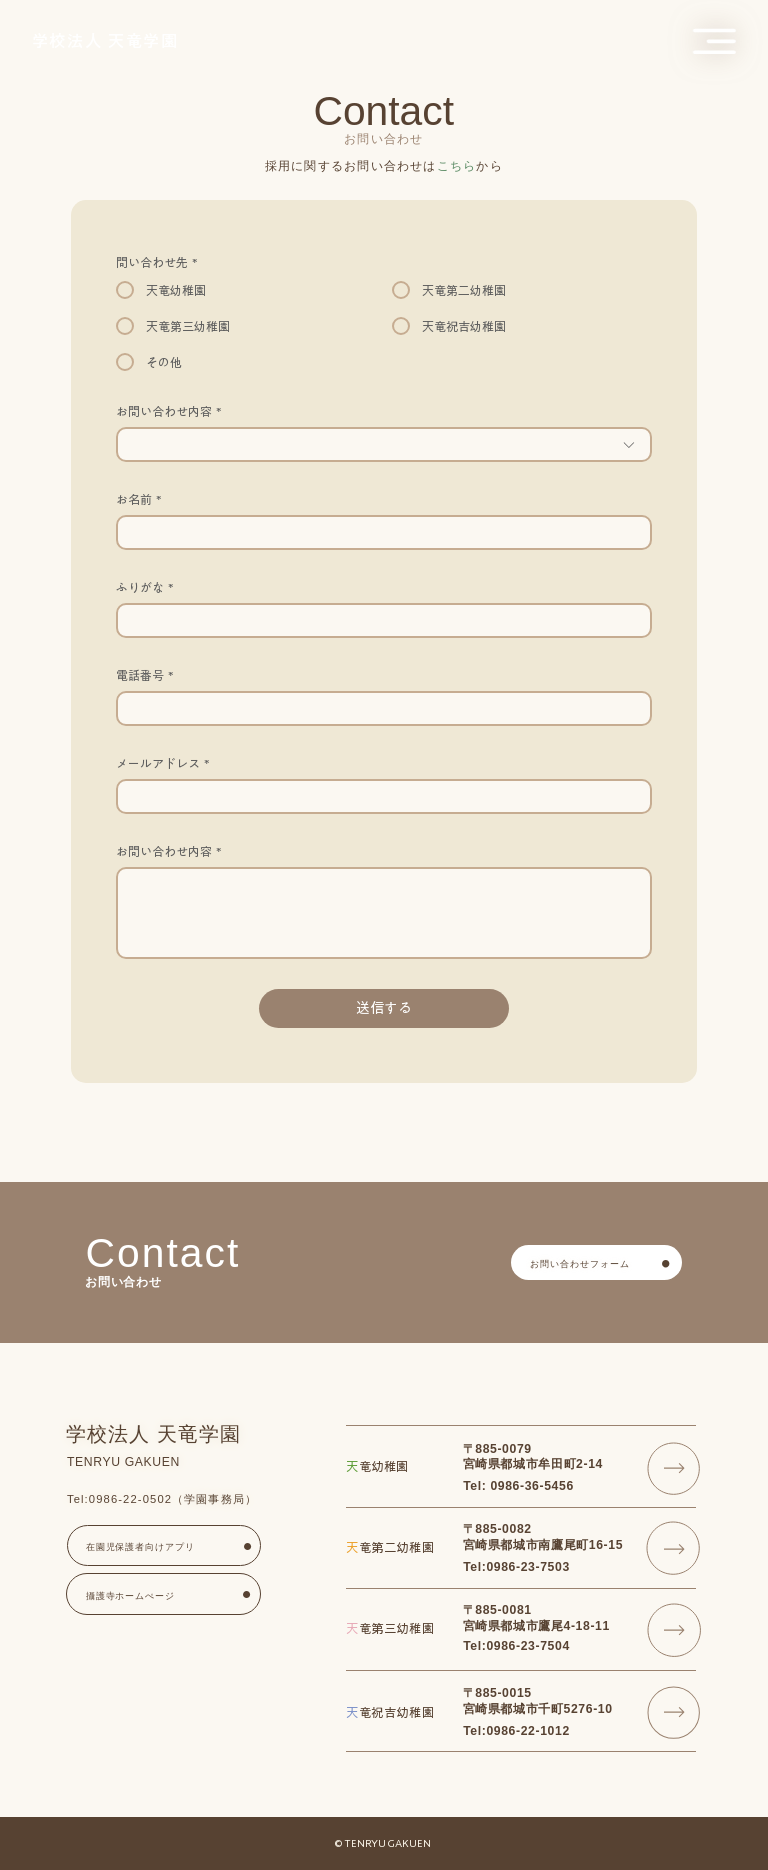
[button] (714, 41)
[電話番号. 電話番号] (377, 708)
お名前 (138, 499)
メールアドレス (162, 763)
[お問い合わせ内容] (383, 913)
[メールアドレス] (377, 796)
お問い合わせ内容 (168, 851)
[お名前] (377, 532)
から (470, 166)
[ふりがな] (377, 620)
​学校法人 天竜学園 (105, 41)
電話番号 (144, 675)
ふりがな (144, 587)
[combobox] (383, 444)
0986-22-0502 (130, 1499)
